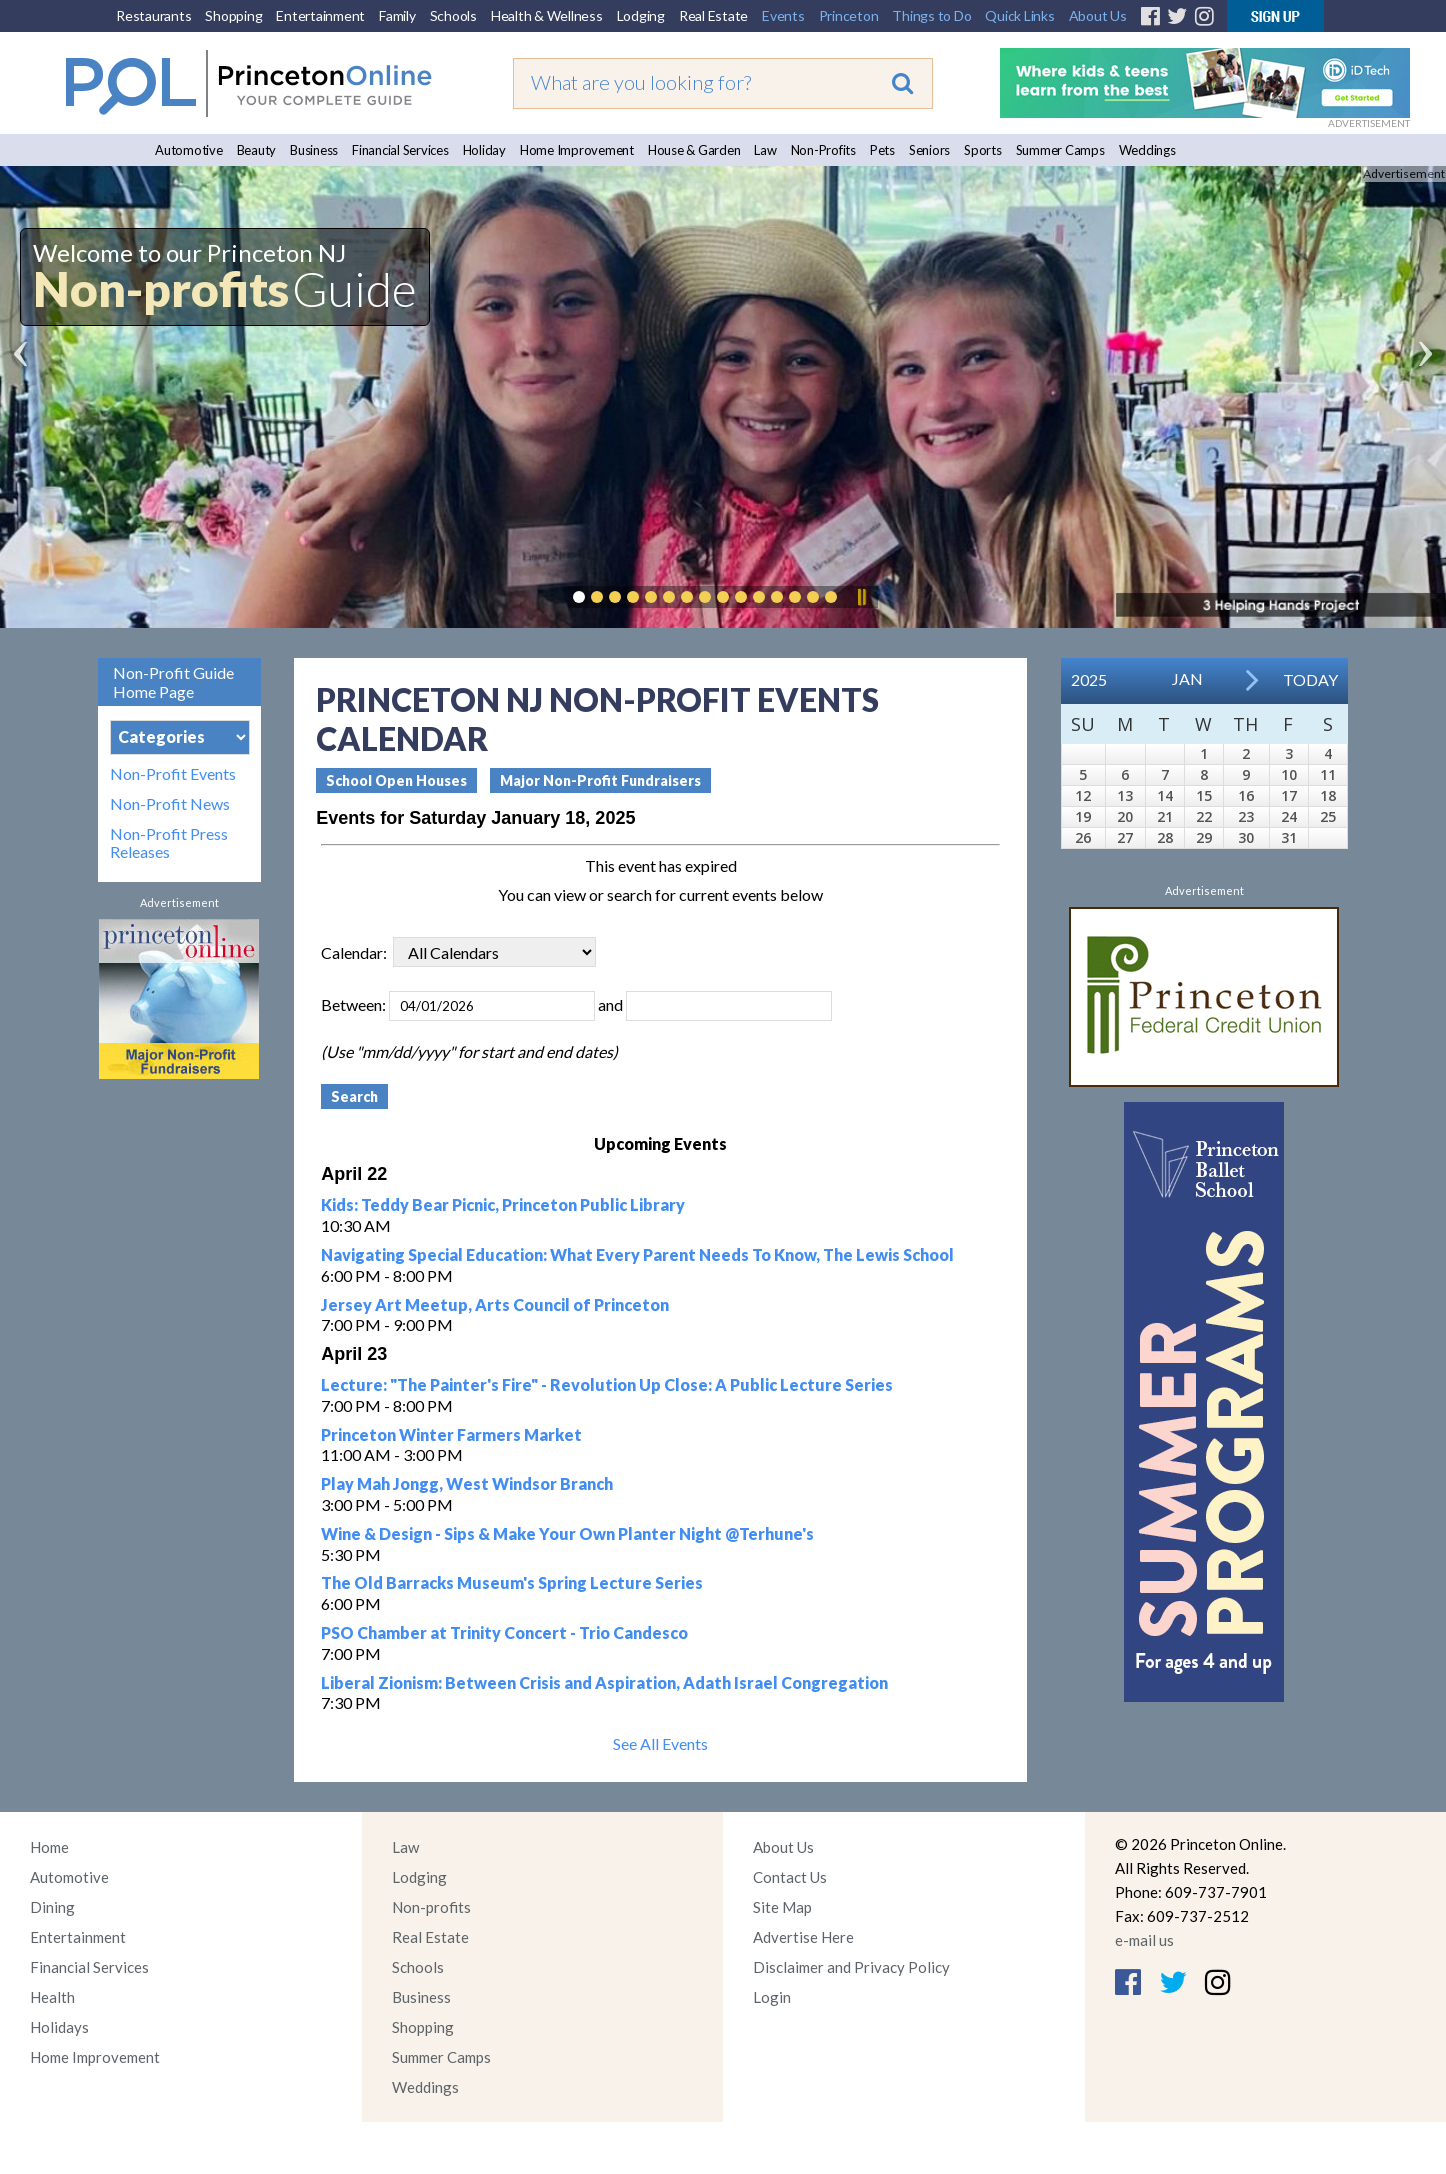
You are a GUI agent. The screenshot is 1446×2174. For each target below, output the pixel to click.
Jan (1187, 678)
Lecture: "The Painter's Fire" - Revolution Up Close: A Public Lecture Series (607, 1384)
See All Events (660, 1743)
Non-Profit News (170, 804)
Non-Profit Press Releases (169, 843)
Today (1310, 679)
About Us (1098, 15)
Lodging (641, 15)
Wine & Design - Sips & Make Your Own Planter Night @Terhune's (567, 1533)
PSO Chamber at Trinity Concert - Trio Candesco (504, 1632)
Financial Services (400, 150)
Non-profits (431, 1907)
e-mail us (1144, 1940)
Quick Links (1019, 15)
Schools (453, 15)
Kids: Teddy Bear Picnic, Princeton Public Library (503, 1204)
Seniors (929, 150)
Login (772, 1997)
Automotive (189, 150)
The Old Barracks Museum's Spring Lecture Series (512, 1582)
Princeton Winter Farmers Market (451, 1434)
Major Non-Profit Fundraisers (600, 780)
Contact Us (790, 1877)
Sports (983, 150)
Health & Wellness (547, 15)
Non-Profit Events (173, 774)
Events (783, 15)
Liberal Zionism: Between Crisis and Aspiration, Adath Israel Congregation (604, 1682)
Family (397, 15)
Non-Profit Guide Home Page (173, 682)
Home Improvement (577, 150)
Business (314, 150)
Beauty (257, 150)
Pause (861, 597)
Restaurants (153, 15)
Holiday (484, 150)
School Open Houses (396, 780)
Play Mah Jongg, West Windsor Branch (467, 1483)
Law (765, 150)
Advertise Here (803, 1937)
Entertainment (320, 15)
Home (49, 1847)
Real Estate (713, 15)
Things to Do (931, 15)
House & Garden (694, 150)
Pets (882, 150)
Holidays (59, 2027)
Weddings (1147, 150)
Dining (52, 1907)
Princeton (849, 15)
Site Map (782, 1907)
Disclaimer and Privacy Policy (851, 1967)
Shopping (233, 15)
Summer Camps (1060, 150)
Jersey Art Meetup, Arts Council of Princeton (495, 1304)
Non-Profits (823, 150)
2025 (1089, 679)
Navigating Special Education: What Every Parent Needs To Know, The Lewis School (637, 1254)
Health (52, 1997)
